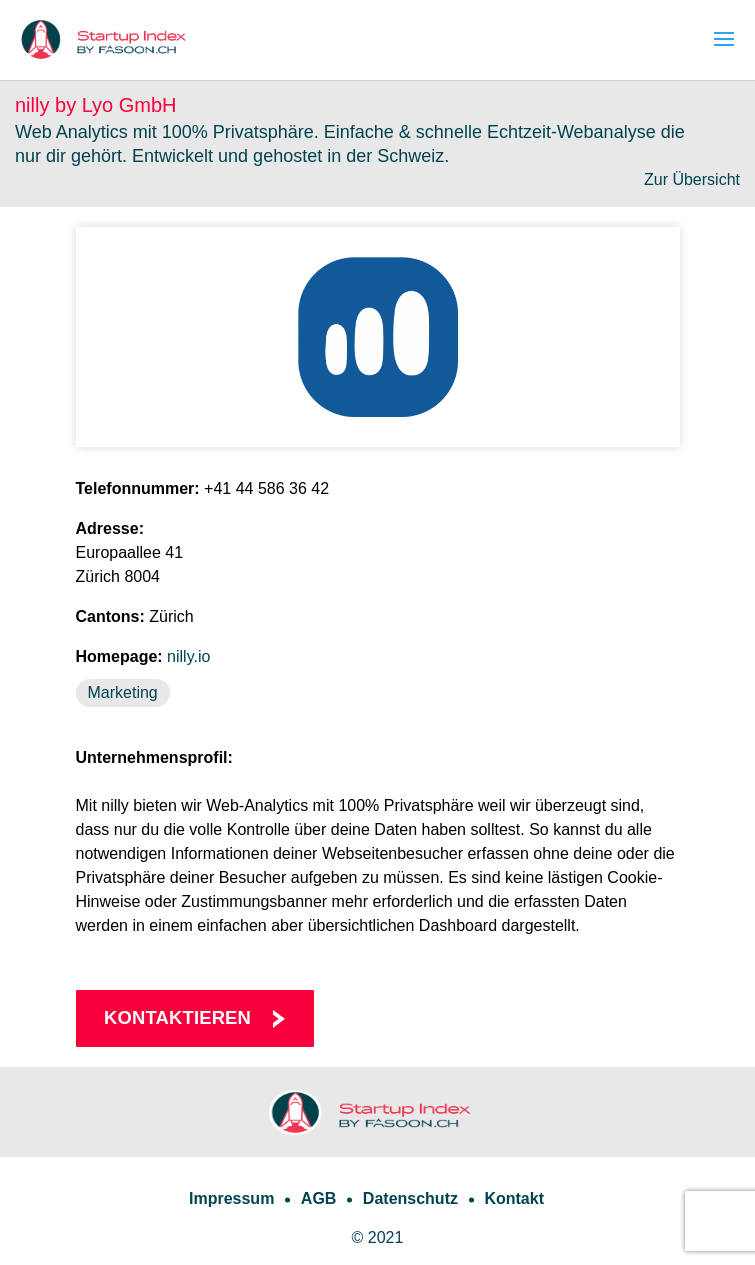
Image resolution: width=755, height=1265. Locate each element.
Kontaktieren (177, 1017)
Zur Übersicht (692, 179)
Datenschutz (410, 1198)
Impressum (231, 1198)
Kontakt (514, 1198)
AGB (319, 1198)
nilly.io (188, 656)
